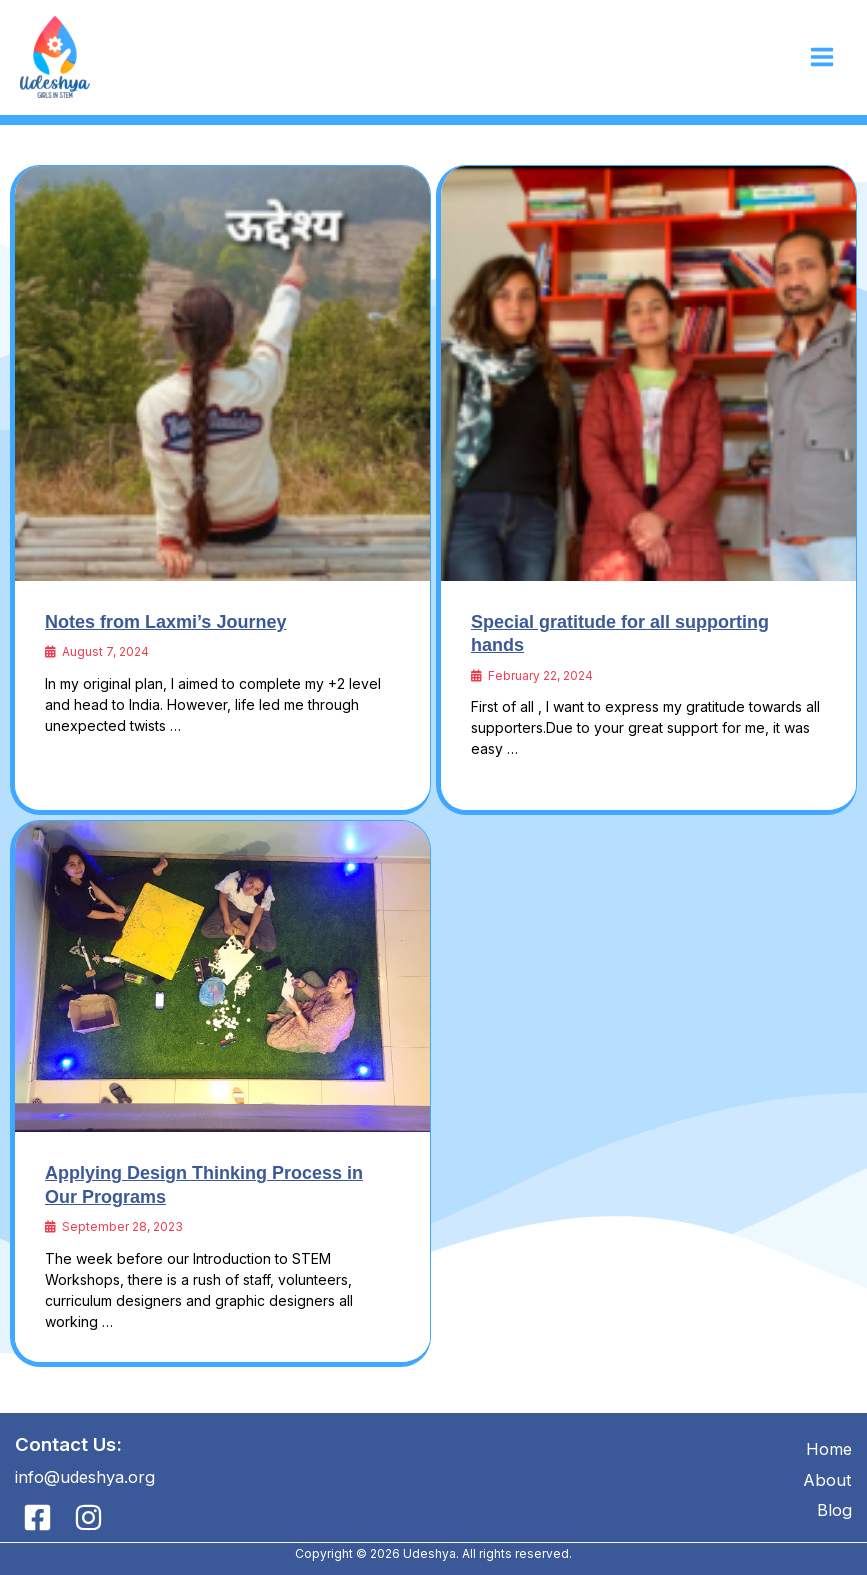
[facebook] (41, 1517)
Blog (834, 1510)
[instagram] (91, 1517)
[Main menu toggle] (821, 57)
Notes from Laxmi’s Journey (165, 622)
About (827, 1480)
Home (829, 1449)
